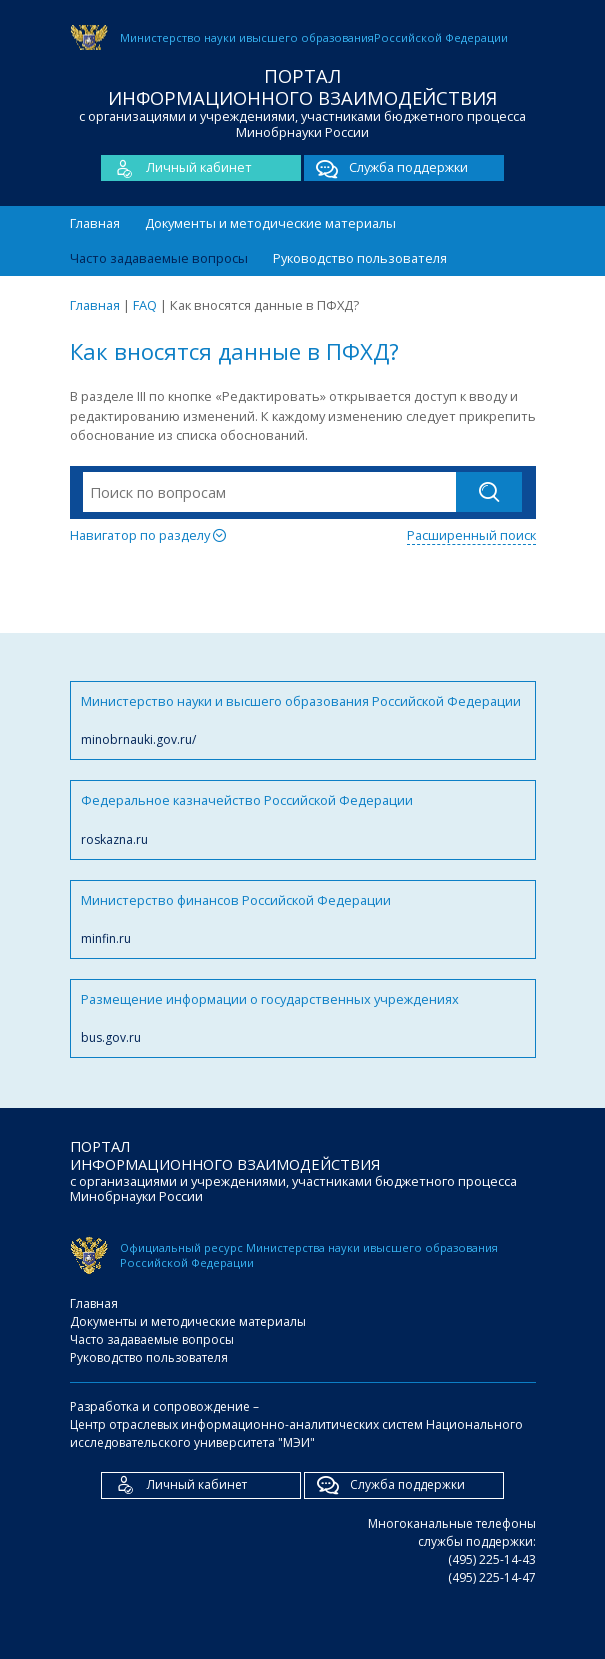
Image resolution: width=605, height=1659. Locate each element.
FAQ (145, 305)
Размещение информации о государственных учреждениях (303, 1018)
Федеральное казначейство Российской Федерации (303, 819)
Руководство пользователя (360, 258)
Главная (95, 223)
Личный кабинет (176, 168)
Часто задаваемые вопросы (159, 258)
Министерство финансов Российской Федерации (303, 919)
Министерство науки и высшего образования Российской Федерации (303, 720)
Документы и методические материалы (270, 223)
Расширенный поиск (471, 535)
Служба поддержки (386, 168)
